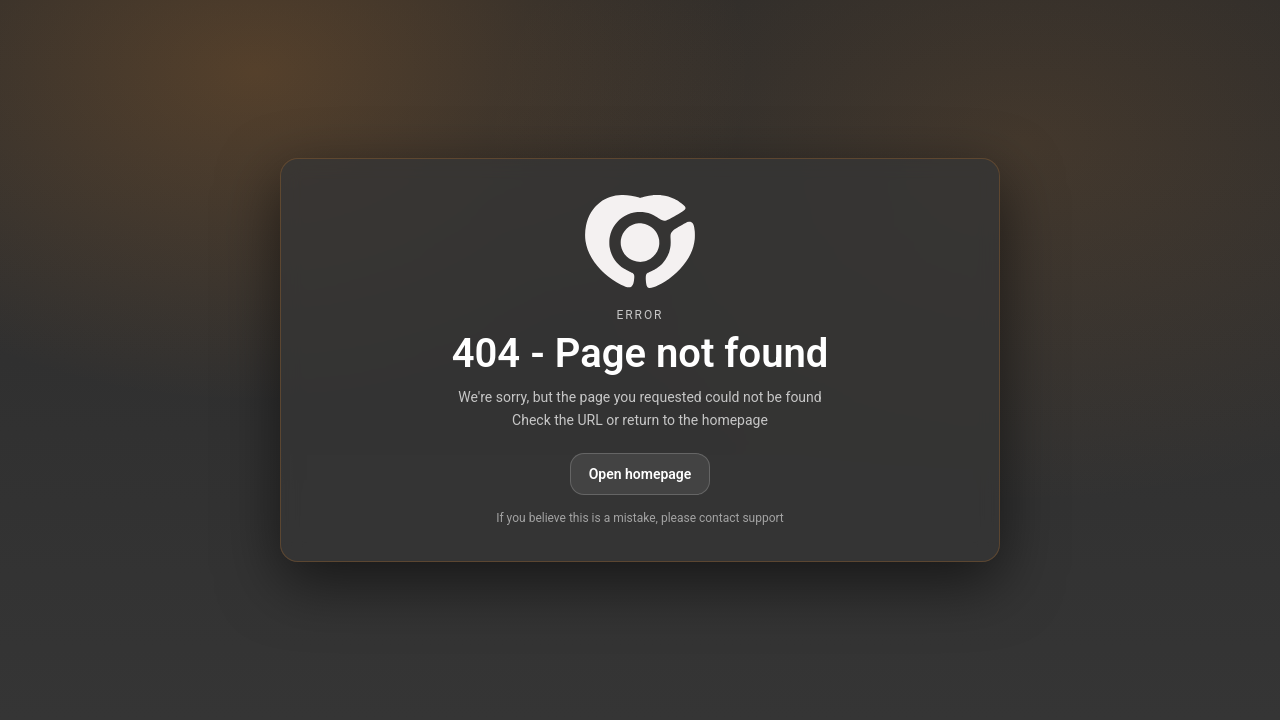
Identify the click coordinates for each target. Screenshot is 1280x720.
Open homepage (640, 474)
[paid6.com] (640, 241)
